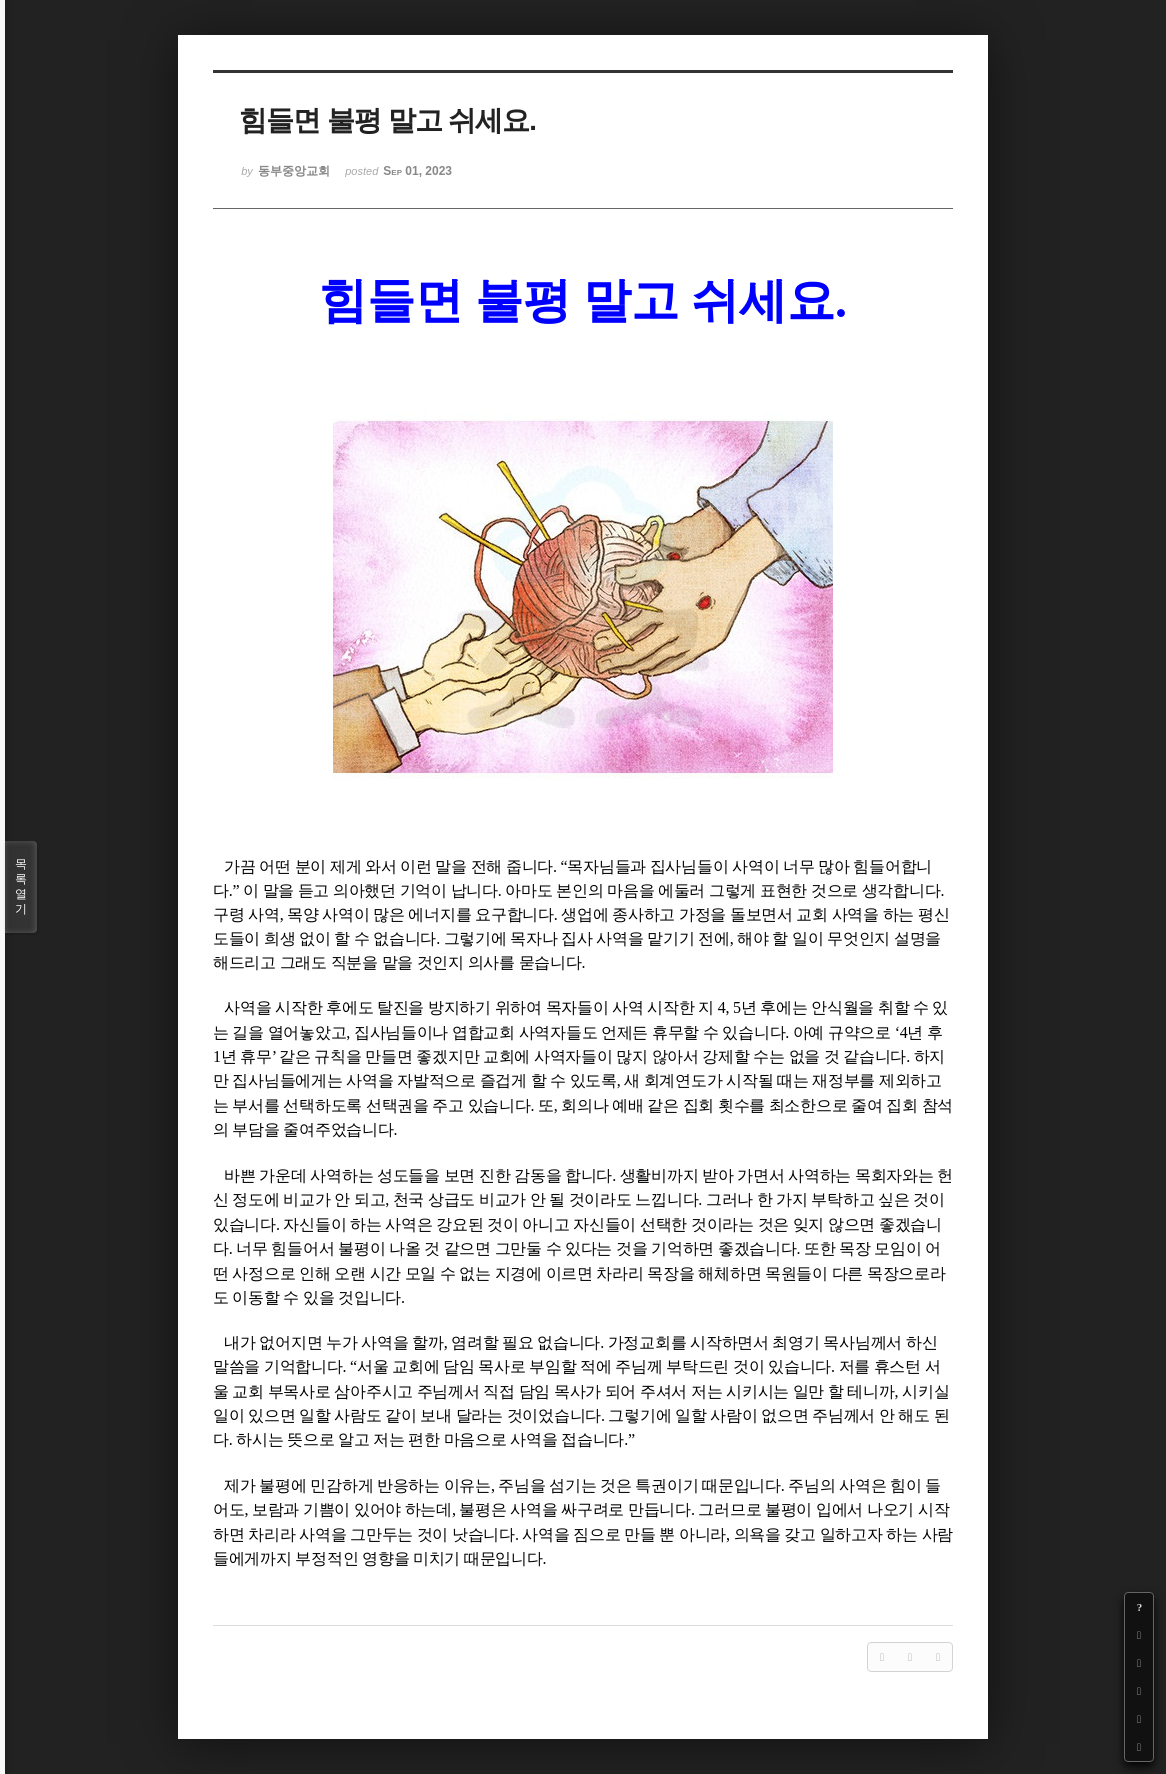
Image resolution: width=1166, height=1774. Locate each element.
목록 (21, 887)
